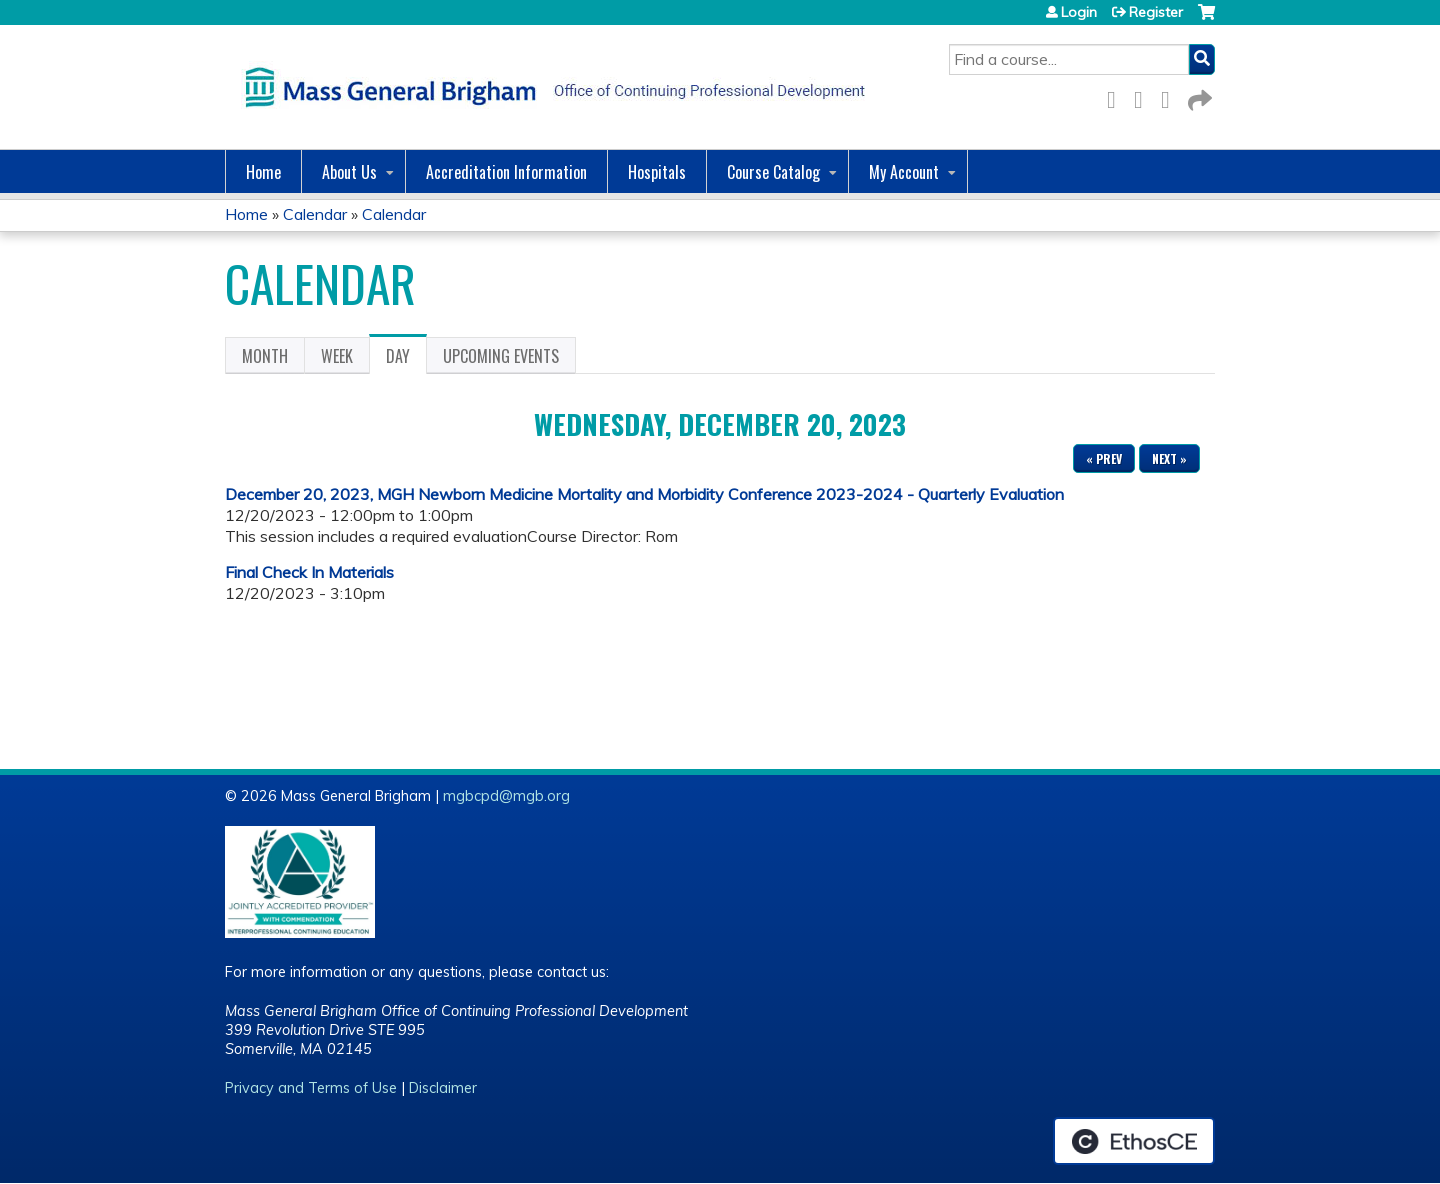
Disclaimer (443, 1088)
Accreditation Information (506, 172)
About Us (349, 172)
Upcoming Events (501, 356)
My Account (904, 172)
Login (1079, 12)
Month (265, 356)
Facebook (1117, 96)
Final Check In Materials (309, 572)
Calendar (315, 214)
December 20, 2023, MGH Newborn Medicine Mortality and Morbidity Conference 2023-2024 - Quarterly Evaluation (644, 494)
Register (1156, 12)
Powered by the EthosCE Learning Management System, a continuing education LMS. (1134, 1141)
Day (406, 359)
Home (263, 172)
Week (337, 356)
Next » (1169, 458)
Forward (1198, 96)
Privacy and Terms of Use (311, 1088)
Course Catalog (773, 172)
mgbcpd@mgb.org (506, 796)
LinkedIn (1171, 96)
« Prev (1104, 458)
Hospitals (657, 172)
